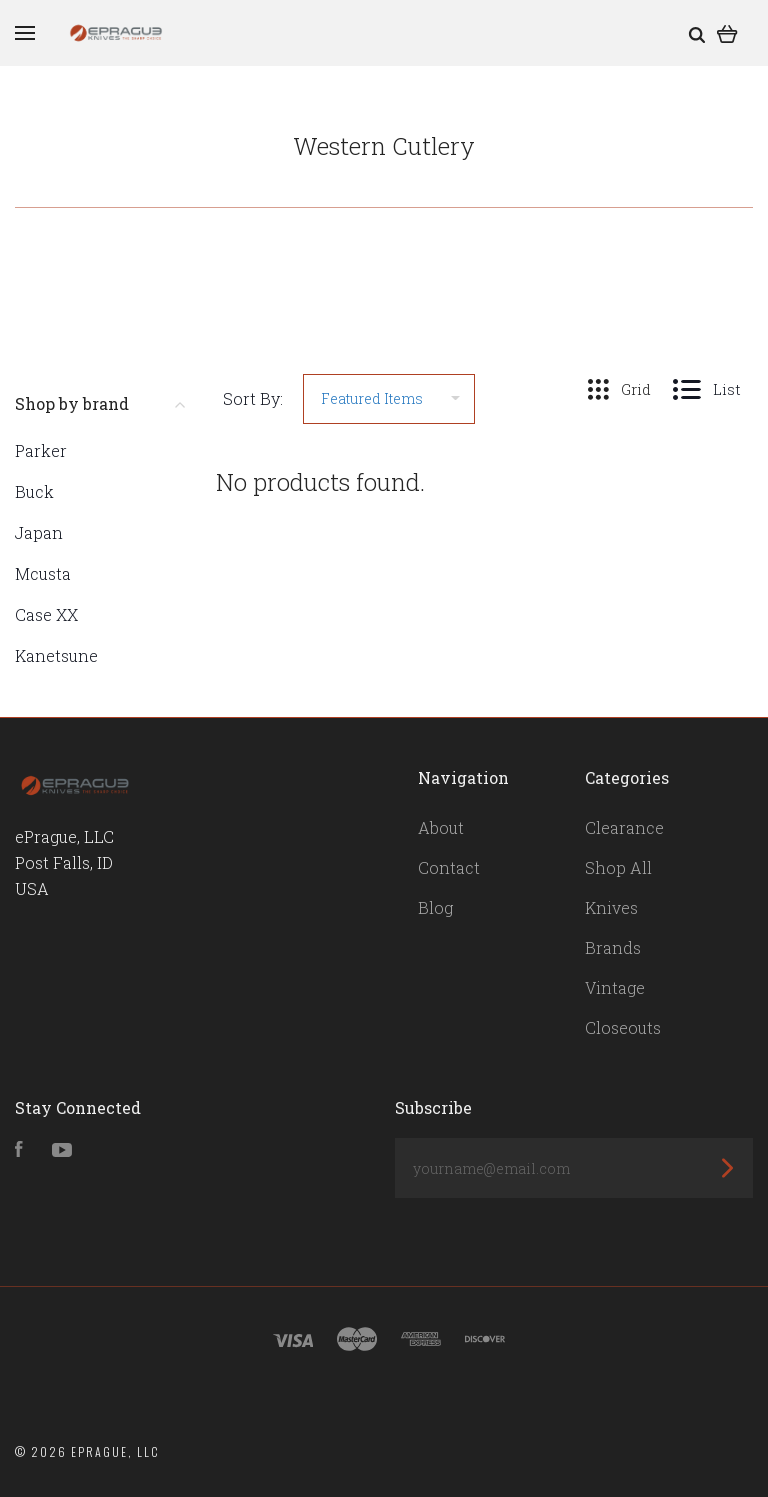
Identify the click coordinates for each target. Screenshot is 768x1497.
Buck (34, 491)
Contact (449, 867)
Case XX (46, 614)
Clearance (624, 827)
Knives (611, 907)
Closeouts (623, 1027)
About (441, 827)
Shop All (618, 867)
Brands (613, 947)
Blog (435, 907)
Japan (39, 532)
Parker (41, 450)
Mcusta (43, 573)
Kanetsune (56, 655)
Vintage (615, 987)
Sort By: (253, 398)
